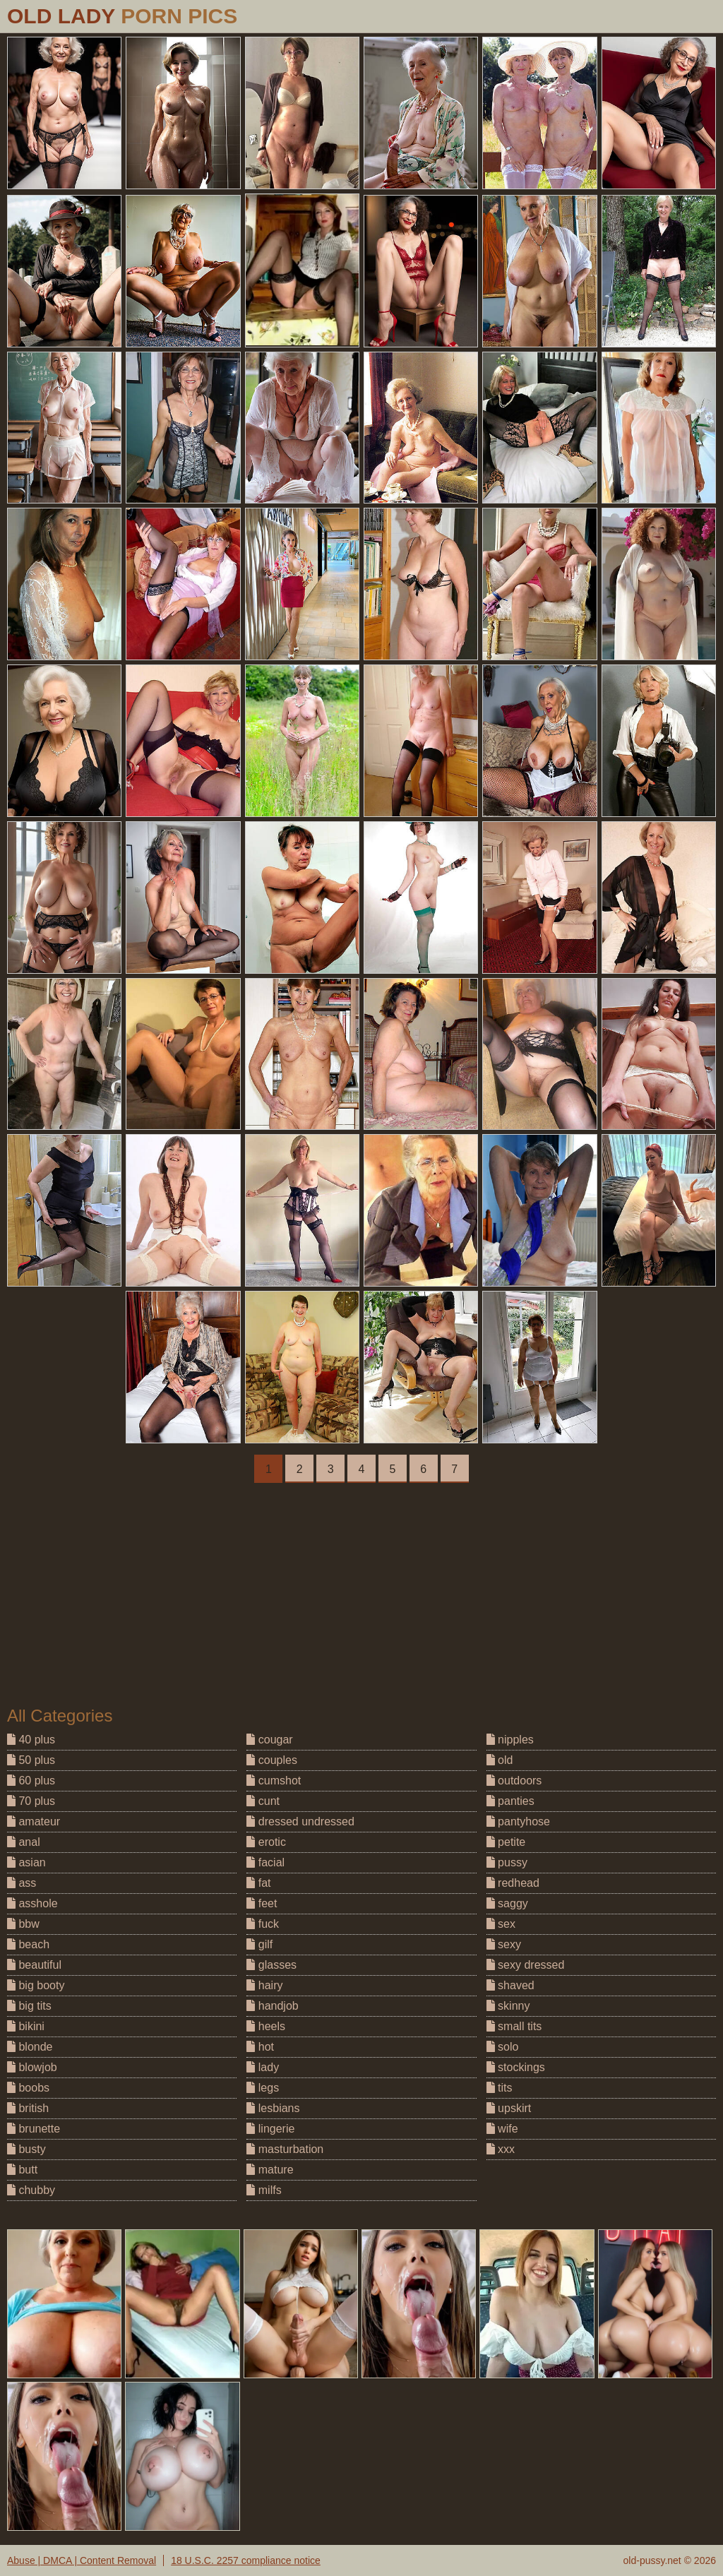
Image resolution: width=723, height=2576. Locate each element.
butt (22, 2170)
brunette (33, 2129)
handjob (272, 2006)
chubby (31, 2190)
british (28, 2108)
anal (23, 1842)
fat (258, 1883)
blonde (30, 2047)
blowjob (32, 2067)
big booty (35, 1985)
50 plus (31, 1760)
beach (28, 1944)
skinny (508, 2006)
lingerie (270, 2129)
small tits (514, 2026)
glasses (271, 1965)
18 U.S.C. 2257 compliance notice (246, 2560)
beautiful (34, 1965)
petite (506, 1842)
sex (500, 1924)
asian (26, 1862)
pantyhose (518, 1821)
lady (262, 2067)
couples (271, 1760)
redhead (512, 1883)
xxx (500, 2149)
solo (502, 2047)
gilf (259, 1944)
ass (21, 1883)
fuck (262, 1924)
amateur (33, 1821)
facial (265, 1862)
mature (269, 2170)
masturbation (284, 2149)
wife (502, 2129)
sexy (503, 1944)
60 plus (31, 1781)
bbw (23, 1924)
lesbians (272, 2108)
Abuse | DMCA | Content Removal (81, 2560)
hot (260, 2047)
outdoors (514, 1781)
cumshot (273, 1781)
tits (499, 2088)
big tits (29, 2006)
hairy (264, 1985)
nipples (510, 1740)
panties (510, 1801)
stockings (515, 2067)
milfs (263, 2190)
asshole (32, 1903)
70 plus (31, 1801)
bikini (25, 2026)
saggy (507, 1903)
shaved (510, 1985)
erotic (266, 1842)
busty (26, 2149)
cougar (269, 1740)
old (499, 1760)
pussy (506, 1862)
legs (262, 2088)
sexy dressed (525, 1965)
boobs (28, 2088)
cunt (263, 1801)
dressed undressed (300, 1821)
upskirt (509, 2108)
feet (261, 1903)
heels (265, 2026)
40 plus (31, 1740)
